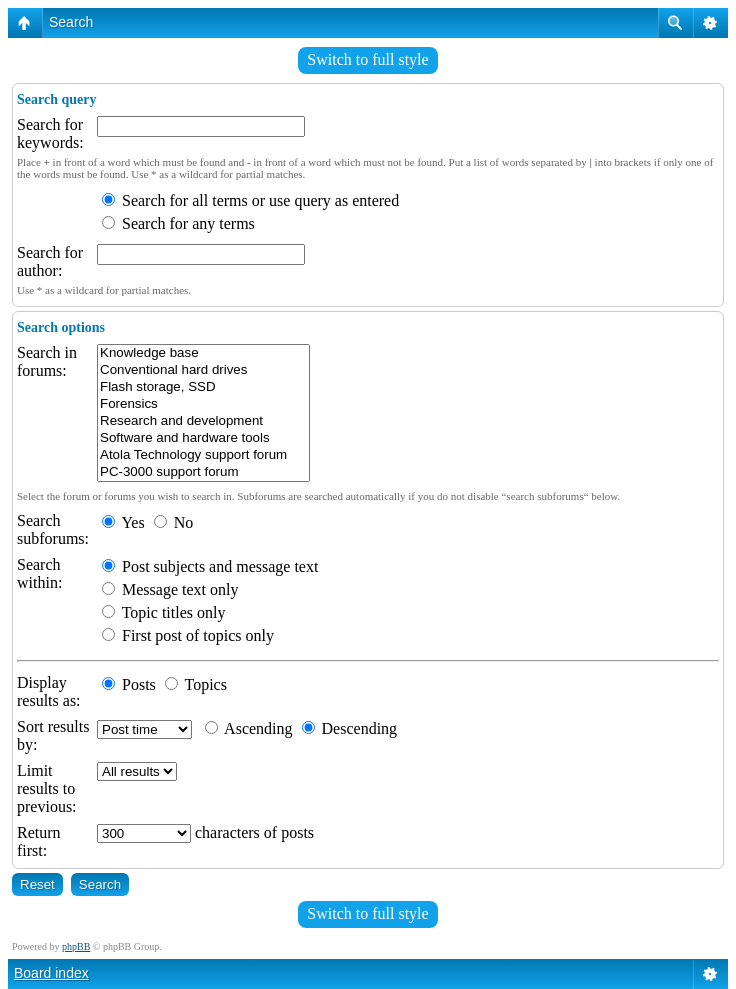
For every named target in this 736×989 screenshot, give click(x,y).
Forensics (203, 404)
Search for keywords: (50, 133)
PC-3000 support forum (203, 472)
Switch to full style (367, 59)
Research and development (203, 421)
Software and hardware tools (203, 438)
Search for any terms (178, 223)
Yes (123, 522)
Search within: (39, 573)
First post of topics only (188, 635)
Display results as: (49, 691)
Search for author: (50, 261)
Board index (51, 973)
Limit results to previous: (47, 788)
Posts (129, 684)
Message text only (170, 589)
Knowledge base (203, 353)
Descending (350, 728)
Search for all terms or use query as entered (250, 200)
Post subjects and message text (210, 566)
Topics (196, 684)
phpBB (76, 946)
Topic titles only (163, 612)
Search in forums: (47, 361)
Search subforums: (53, 529)
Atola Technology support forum (203, 455)
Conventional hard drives (203, 370)
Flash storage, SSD (203, 387)
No (174, 522)
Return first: (39, 841)
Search (71, 22)
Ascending (249, 728)
